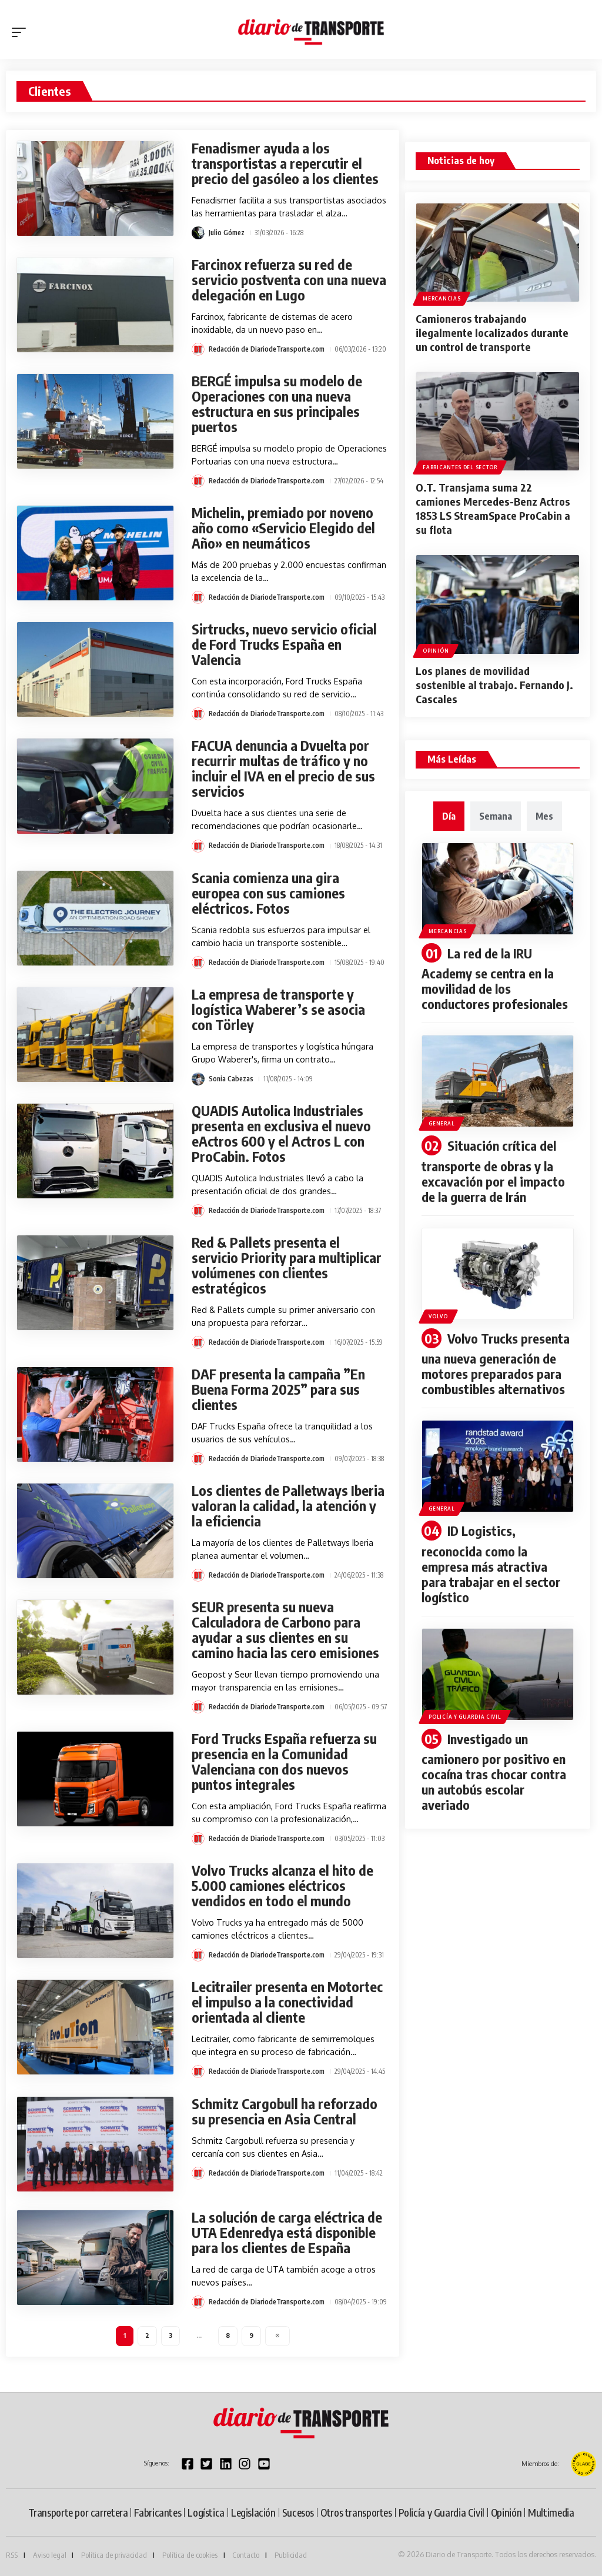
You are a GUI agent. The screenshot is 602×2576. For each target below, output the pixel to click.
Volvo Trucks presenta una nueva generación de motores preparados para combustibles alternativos (495, 1364)
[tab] (448, 816)
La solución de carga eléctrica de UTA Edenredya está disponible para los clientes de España (287, 2232)
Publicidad (291, 2555)
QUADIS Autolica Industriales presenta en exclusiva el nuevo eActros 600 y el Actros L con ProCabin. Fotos (281, 1133)
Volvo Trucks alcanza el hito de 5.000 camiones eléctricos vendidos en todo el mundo (282, 1885)
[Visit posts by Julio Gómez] (198, 232)
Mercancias (441, 298)
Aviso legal (49, 2555)
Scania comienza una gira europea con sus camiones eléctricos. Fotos (268, 893)
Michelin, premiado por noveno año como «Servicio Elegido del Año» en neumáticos (283, 528)
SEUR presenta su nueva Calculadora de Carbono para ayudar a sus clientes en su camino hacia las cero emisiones (285, 1629)
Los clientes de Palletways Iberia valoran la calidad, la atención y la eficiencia (288, 1505)
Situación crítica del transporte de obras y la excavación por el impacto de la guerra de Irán (493, 1171)
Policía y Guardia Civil (465, 1716)
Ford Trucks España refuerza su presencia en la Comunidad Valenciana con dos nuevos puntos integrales (284, 1761)
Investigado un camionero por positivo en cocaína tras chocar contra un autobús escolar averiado (494, 1771)
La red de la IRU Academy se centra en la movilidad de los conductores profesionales (495, 979)
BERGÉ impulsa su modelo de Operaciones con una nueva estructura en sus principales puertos (277, 403)
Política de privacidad (114, 2555)
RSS (12, 2555)
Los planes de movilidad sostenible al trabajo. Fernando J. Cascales (494, 685)
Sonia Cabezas (231, 1078)
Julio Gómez (227, 232)
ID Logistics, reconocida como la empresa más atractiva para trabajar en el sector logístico (491, 1563)
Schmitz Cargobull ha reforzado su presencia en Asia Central (284, 2111)
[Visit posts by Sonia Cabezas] (198, 1079)
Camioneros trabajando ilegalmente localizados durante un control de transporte (492, 332)
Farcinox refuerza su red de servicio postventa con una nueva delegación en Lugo (289, 279)
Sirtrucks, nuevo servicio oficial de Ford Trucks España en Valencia (284, 644)
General (441, 1123)
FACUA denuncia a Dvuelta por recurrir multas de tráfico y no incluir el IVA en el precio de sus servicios (283, 768)
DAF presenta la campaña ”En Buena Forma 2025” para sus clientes (278, 1389)
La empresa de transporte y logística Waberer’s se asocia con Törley (278, 1009)
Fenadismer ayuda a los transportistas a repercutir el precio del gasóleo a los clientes (285, 163)
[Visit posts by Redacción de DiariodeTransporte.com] (198, 349)
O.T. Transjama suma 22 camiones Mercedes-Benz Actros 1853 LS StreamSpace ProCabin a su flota (493, 508)
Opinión (436, 650)
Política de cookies (190, 2555)
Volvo (438, 1316)
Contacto (245, 2555)
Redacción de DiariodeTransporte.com (267, 349)
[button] (22, 32)
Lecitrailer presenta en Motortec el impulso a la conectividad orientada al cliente (287, 2002)
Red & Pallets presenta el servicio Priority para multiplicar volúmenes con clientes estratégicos (287, 1265)
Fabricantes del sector (460, 467)
